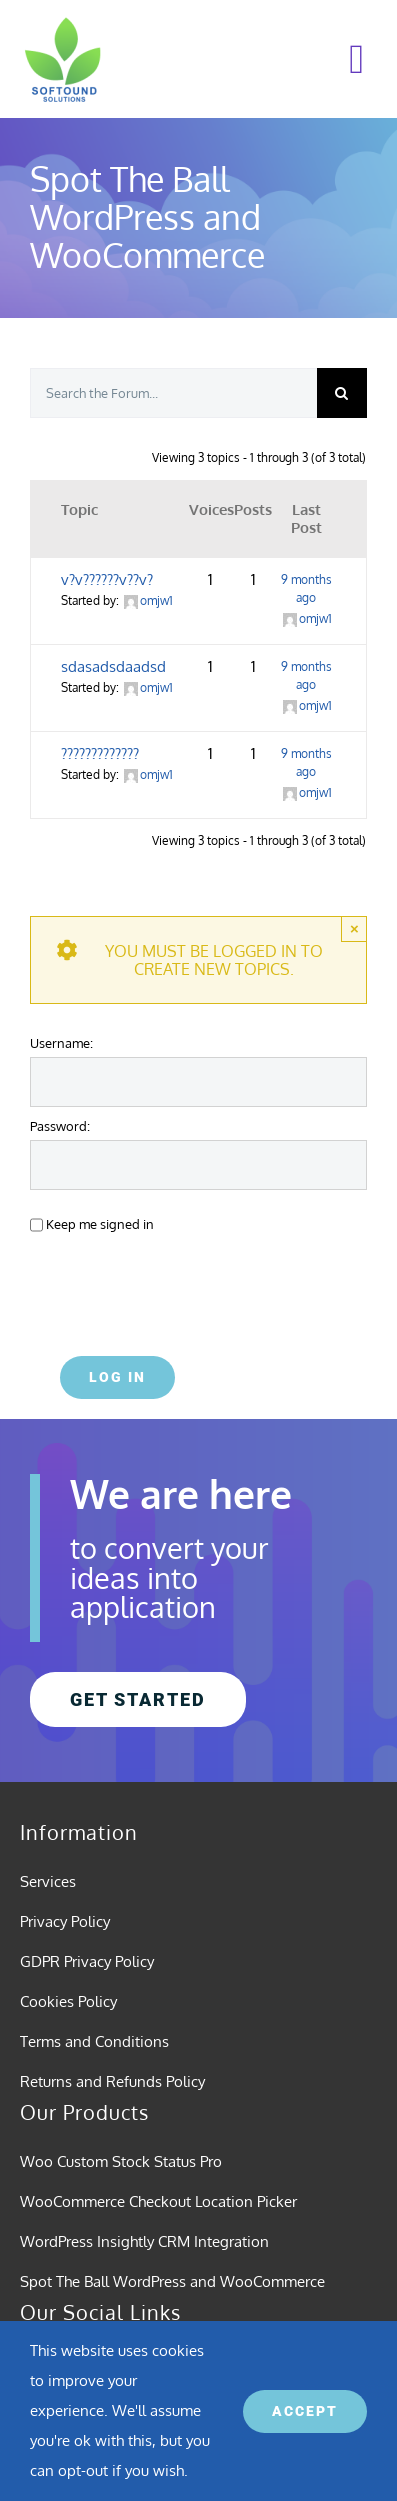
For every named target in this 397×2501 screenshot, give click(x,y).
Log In (117, 1377)
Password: (60, 1125)
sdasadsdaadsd (113, 666)
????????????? (100, 753)
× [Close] (354, 928)
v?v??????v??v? (107, 579)
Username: (61, 1042)
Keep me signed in (100, 1223)
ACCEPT (305, 2411)
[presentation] (167, 1289)
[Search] (342, 393)
